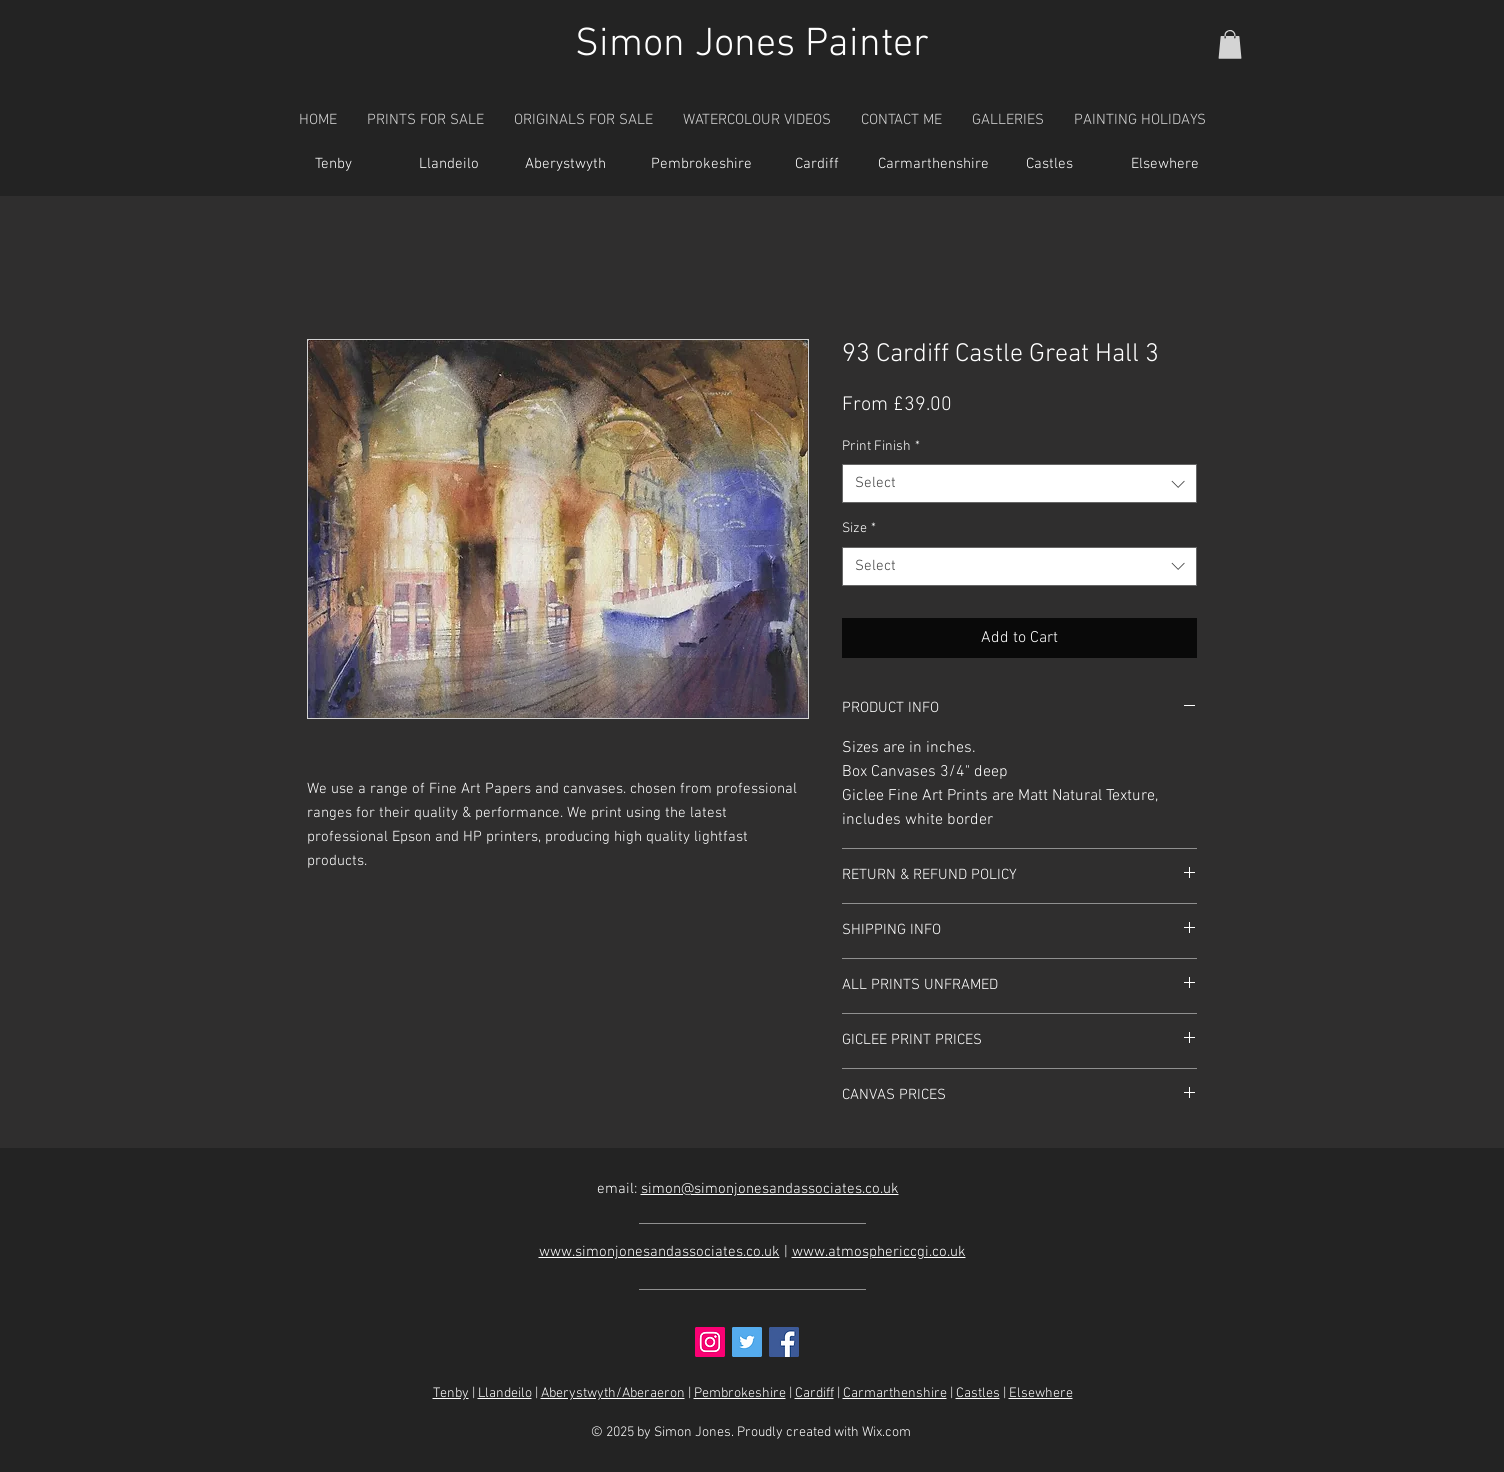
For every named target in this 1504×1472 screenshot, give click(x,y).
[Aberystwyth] (565, 165)
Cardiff (814, 1393)
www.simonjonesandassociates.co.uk (659, 1252)
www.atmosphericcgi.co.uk (879, 1252)
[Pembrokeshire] (701, 165)
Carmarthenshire (895, 1393)
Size (859, 528)
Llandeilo (505, 1393)
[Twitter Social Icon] (747, 1342)
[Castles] (1049, 165)
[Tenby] (333, 165)
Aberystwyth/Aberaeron (613, 1393)
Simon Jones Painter (752, 45)
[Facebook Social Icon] (784, 1342)
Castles (978, 1393)
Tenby (451, 1393)
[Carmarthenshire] (933, 165)
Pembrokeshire (740, 1393)
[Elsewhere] (1165, 165)
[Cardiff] (817, 165)
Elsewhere (1041, 1393)
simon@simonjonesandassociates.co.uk (770, 1189)
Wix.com (886, 1432)
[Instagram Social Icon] (710, 1342)
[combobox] (1019, 483)
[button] (1230, 44)
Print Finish (881, 446)
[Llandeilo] (449, 165)
